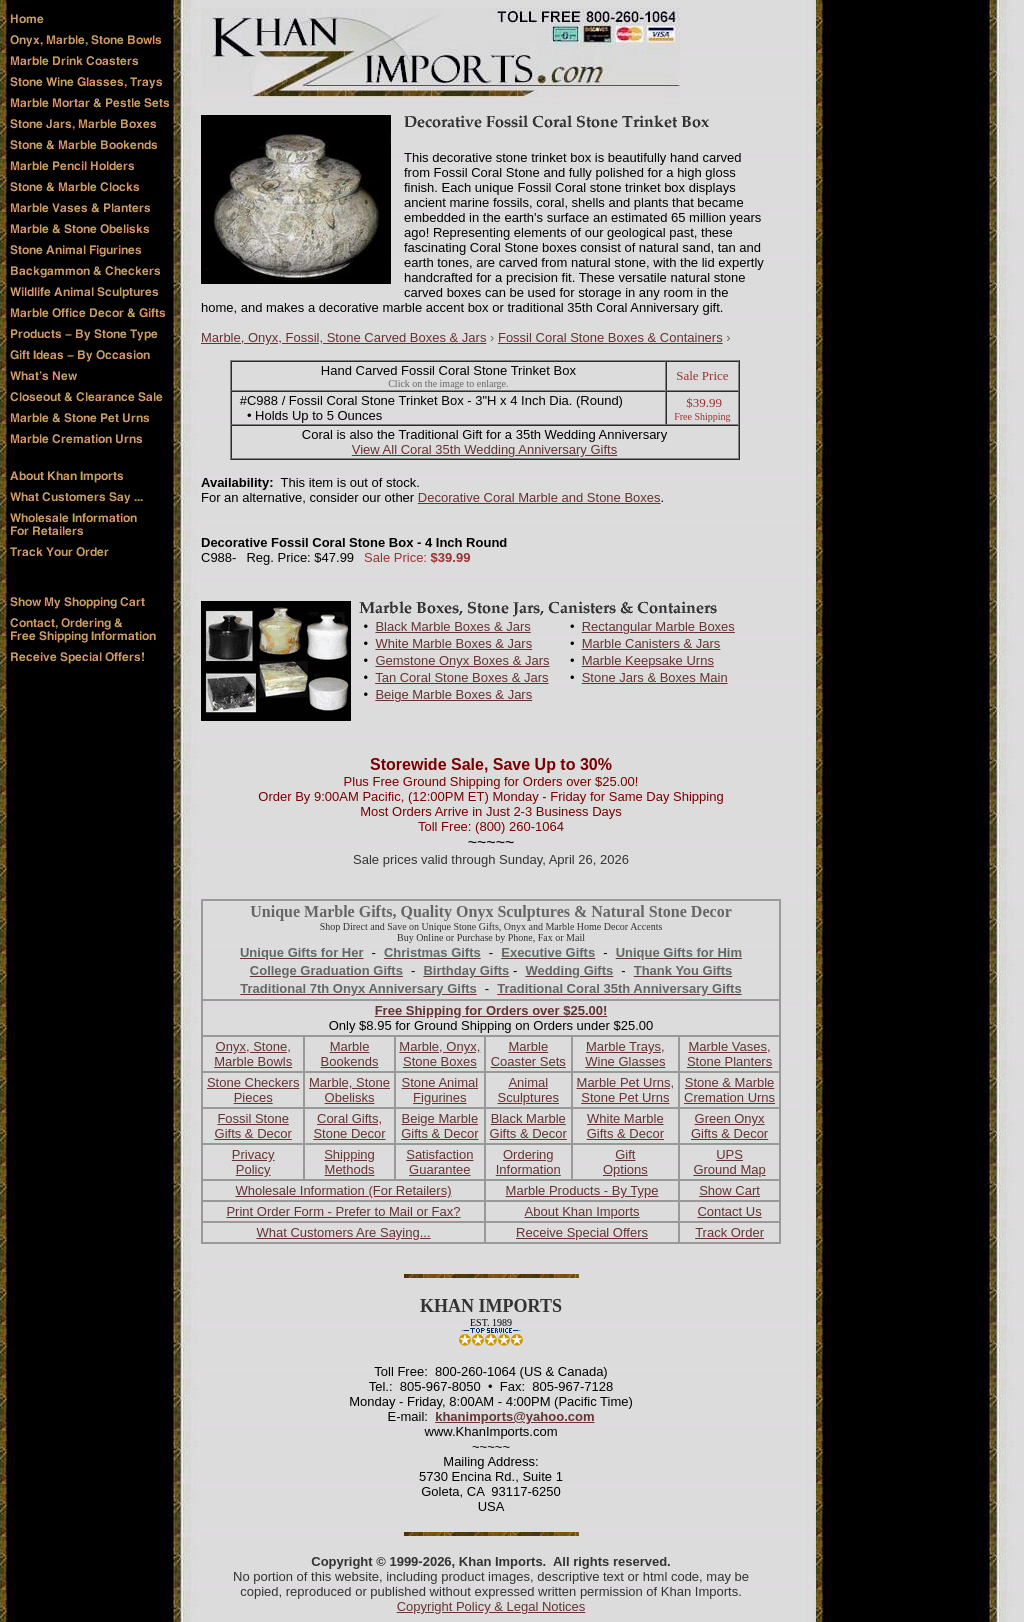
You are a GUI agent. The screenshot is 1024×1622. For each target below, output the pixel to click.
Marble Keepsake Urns (648, 660)
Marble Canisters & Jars (651, 643)
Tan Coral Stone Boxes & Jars (461, 677)
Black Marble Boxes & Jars (452, 626)
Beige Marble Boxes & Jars (453, 694)
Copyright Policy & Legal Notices (491, 1606)
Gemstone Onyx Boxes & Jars (462, 660)
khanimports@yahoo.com (514, 1416)
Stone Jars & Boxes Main (655, 677)
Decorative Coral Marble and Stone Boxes (539, 497)
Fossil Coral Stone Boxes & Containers (610, 337)
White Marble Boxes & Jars (453, 643)
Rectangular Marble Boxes (658, 626)
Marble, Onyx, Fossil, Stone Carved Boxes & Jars (343, 337)
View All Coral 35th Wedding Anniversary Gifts (484, 449)
